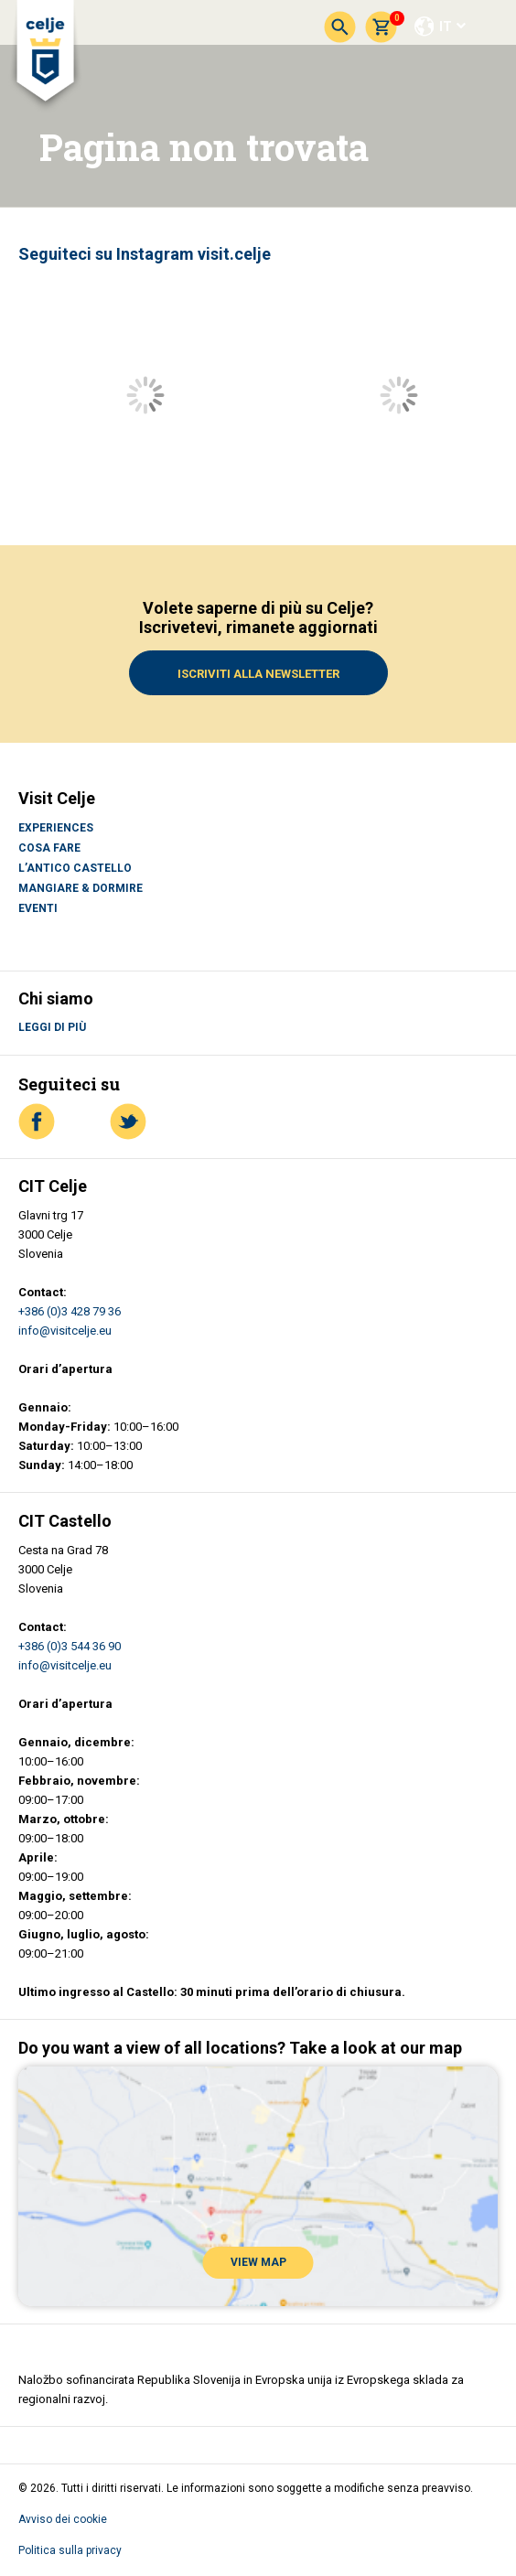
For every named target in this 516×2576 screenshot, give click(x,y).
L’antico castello (75, 868)
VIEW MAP (258, 2262)
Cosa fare (49, 848)
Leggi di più (52, 1027)
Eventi (38, 908)
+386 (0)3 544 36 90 (69, 1646)
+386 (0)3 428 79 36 (69, 1311)
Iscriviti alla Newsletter (258, 674)
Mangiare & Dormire (80, 888)
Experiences (55, 827)
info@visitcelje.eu (65, 1330)
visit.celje (234, 253)
